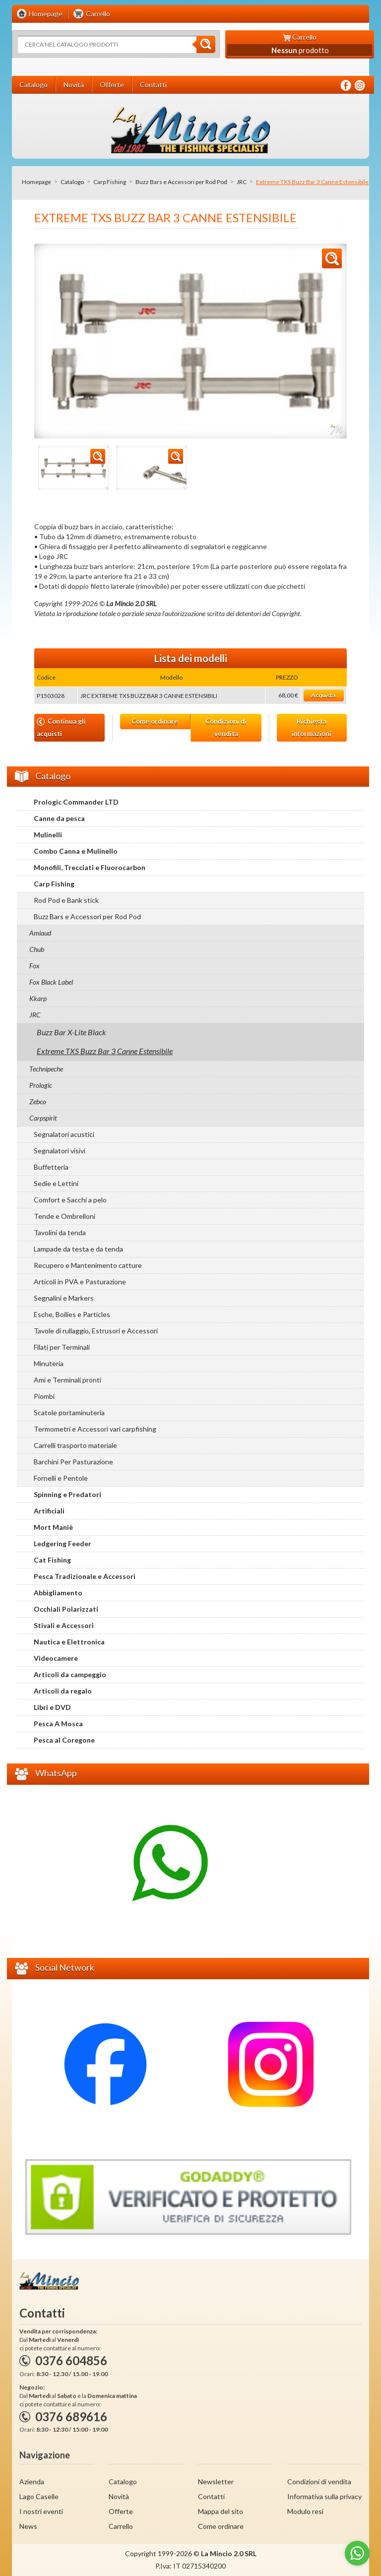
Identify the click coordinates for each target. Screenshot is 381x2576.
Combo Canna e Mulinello (76, 851)
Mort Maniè (53, 1527)
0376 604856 (71, 2360)
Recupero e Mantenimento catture (88, 1265)
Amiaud (40, 933)
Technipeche (46, 1069)
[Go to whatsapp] (357, 2553)
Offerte (121, 2511)
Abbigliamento (58, 1592)
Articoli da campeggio (70, 1674)
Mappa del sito (220, 2511)
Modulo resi (305, 2511)
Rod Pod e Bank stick (66, 900)
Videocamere (56, 1658)
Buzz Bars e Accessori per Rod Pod (181, 182)
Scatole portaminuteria (69, 1412)
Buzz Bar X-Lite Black (71, 1032)
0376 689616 (71, 2416)
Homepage (36, 182)
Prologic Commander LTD (76, 802)
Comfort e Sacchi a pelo (70, 1199)
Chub (36, 949)
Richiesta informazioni (311, 727)
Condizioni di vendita (226, 727)
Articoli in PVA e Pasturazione (80, 1281)
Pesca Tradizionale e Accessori (84, 1576)
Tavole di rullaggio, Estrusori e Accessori (96, 1330)
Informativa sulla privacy (324, 2496)
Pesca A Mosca (58, 1723)
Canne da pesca (59, 818)
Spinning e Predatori (67, 1494)
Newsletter (216, 2481)
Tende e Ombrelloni (64, 1216)
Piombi (44, 1396)
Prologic (40, 1085)
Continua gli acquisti (61, 727)
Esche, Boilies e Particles (72, 1314)
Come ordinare (154, 721)
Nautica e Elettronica (69, 1641)
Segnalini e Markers (64, 1298)
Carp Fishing (109, 182)
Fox (34, 965)
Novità (119, 2496)
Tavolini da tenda (60, 1232)
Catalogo (72, 182)
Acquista (323, 695)
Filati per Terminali (62, 1347)
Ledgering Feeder (62, 1543)
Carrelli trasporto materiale (75, 1445)
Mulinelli (48, 834)
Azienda (31, 2481)
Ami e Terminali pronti (67, 1380)
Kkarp (38, 998)
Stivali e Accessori (64, 1625)
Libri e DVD (52, 1707)
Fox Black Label (51, 982)
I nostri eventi (41, 2511)
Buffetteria (51, 1167)
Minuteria (49, 1363)
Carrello (121, 2526)
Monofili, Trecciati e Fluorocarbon (89, 867)
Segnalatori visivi (59, 1150)
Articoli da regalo (63, 1691)
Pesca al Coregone (64, 1740)
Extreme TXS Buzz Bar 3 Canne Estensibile (105, 1051)
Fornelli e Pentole (61, 1478)
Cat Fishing (52, 1560)
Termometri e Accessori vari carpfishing (95, 1429)
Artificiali (49, 1511)
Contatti (211, 2496)
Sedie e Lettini (56, 1183)
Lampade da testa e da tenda (78, 1249)
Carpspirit (43, 1118)
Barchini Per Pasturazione (73, 1461)
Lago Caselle (39, 2496)
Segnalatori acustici (64, 1134)
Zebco (37, 1101)
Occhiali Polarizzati (66, 1609)
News (28, 2526)
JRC (242, 182)
